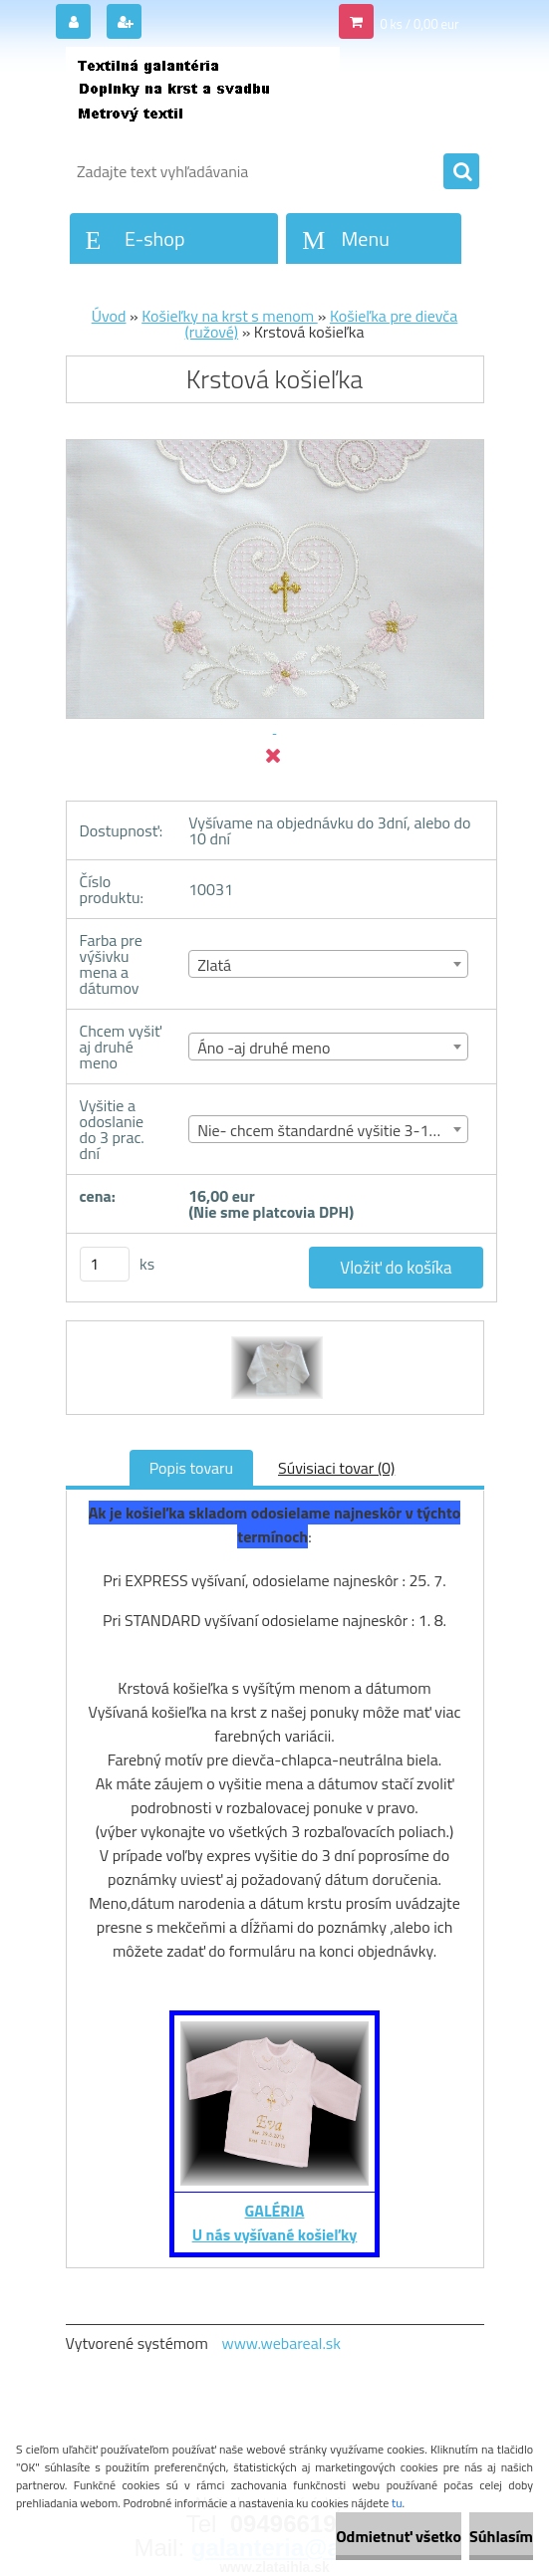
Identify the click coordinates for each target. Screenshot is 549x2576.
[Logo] (203, 96)
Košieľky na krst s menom (229, 316)
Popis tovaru (191, 1468)
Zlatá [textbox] (214, 965)
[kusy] (105, 1264)
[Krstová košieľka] (274, 1339)
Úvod (109, 316)
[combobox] (328, 964)
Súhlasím (501, 2536)
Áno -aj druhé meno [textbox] (263, 1047)
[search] (461, 172)
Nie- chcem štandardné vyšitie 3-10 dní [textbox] (329, 1130)
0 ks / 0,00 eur (419, 24)
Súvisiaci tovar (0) (336, 1468)
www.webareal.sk (281, 2343)
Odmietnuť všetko (398, 2536)
